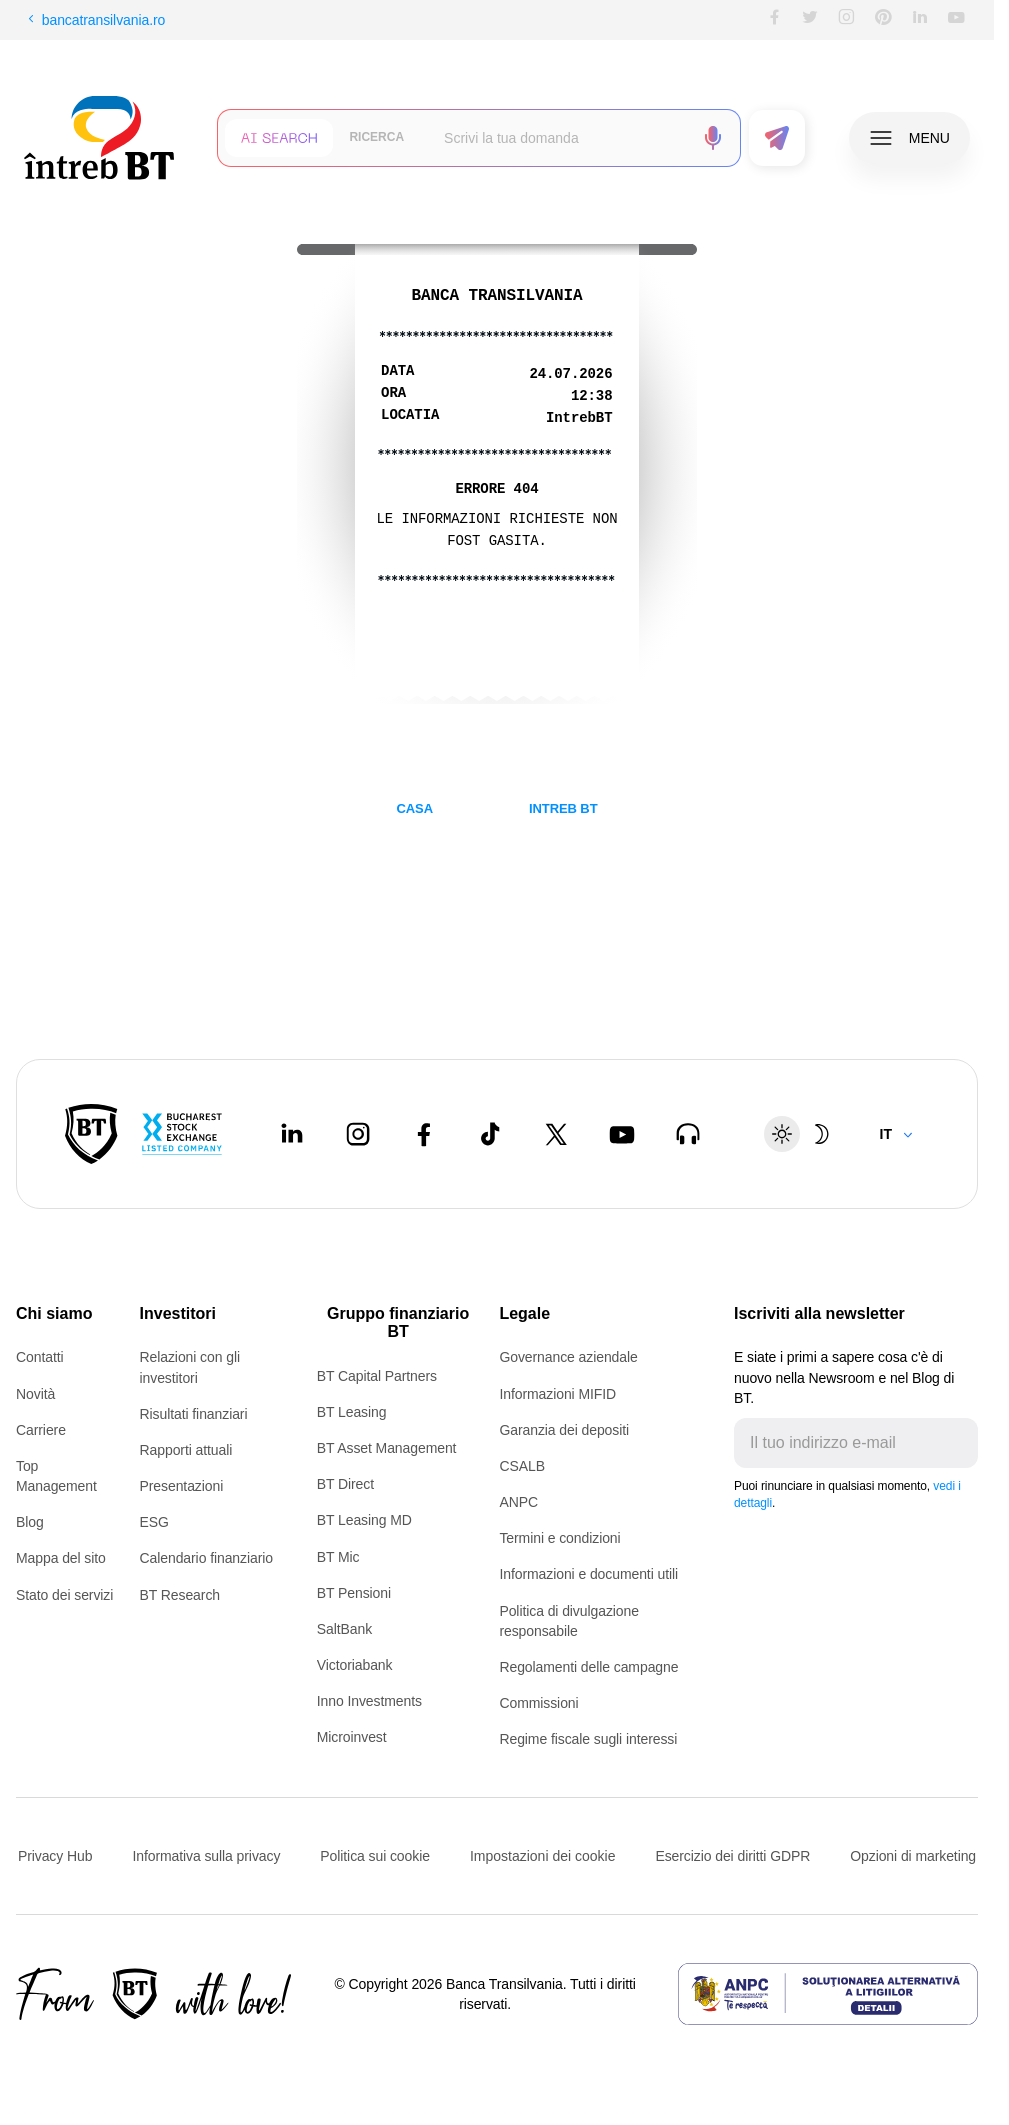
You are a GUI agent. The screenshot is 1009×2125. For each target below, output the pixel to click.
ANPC (518, 1502)
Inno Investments (369, 1701)
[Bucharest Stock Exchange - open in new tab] (182, 1134)
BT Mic (338, 1557)
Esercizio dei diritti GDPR (732, 1856)
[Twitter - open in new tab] (556, 1134)
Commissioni (538, 1703)
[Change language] (897, 1134)
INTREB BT (563, 808)
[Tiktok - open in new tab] (490, 1134)
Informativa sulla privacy (206, 1856)
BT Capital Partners (377, 1376)
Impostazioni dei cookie (543, 1856)
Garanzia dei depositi (564, 1430)
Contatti (40, 1357)
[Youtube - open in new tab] (622, 1134)
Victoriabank (355, 1665)
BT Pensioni (354, 1593)
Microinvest (352, 1737)
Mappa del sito (61, 1558)
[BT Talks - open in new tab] (688, 1134)
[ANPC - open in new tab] (828, 1994)
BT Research (180, 1595)
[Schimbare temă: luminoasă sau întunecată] (802, 1134)
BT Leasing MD (364, 1520)
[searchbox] (560, 138)
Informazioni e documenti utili (588, 1574)
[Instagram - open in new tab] (358, 1134)
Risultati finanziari (194, 1414)
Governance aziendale (568, 1357)
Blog (30, 1522)
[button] (279, 138)
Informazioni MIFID (557, 1394)
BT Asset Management (387, 1448)
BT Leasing (352, 1412)
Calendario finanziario (206, 1558)
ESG (154, 1522)
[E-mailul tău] (840, 1443)
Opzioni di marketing (913, 1856)
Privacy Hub (55, 1856)
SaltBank (344, 1629)
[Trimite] (962, 1443)
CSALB (521, 1466)
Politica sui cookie (375, 1856)
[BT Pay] (91, 1134)
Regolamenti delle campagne (588, 1667)
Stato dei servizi (64, 1595)
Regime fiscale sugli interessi (588, 1739)
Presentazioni (182, 1486)
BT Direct (345, 1484)
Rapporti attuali (186, 1450)
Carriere (41, 1430)
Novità (35, 1394)
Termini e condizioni (559, 1538)
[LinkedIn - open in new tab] (292, 1134)
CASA (414, 808)
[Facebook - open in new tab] (424, 1134)
